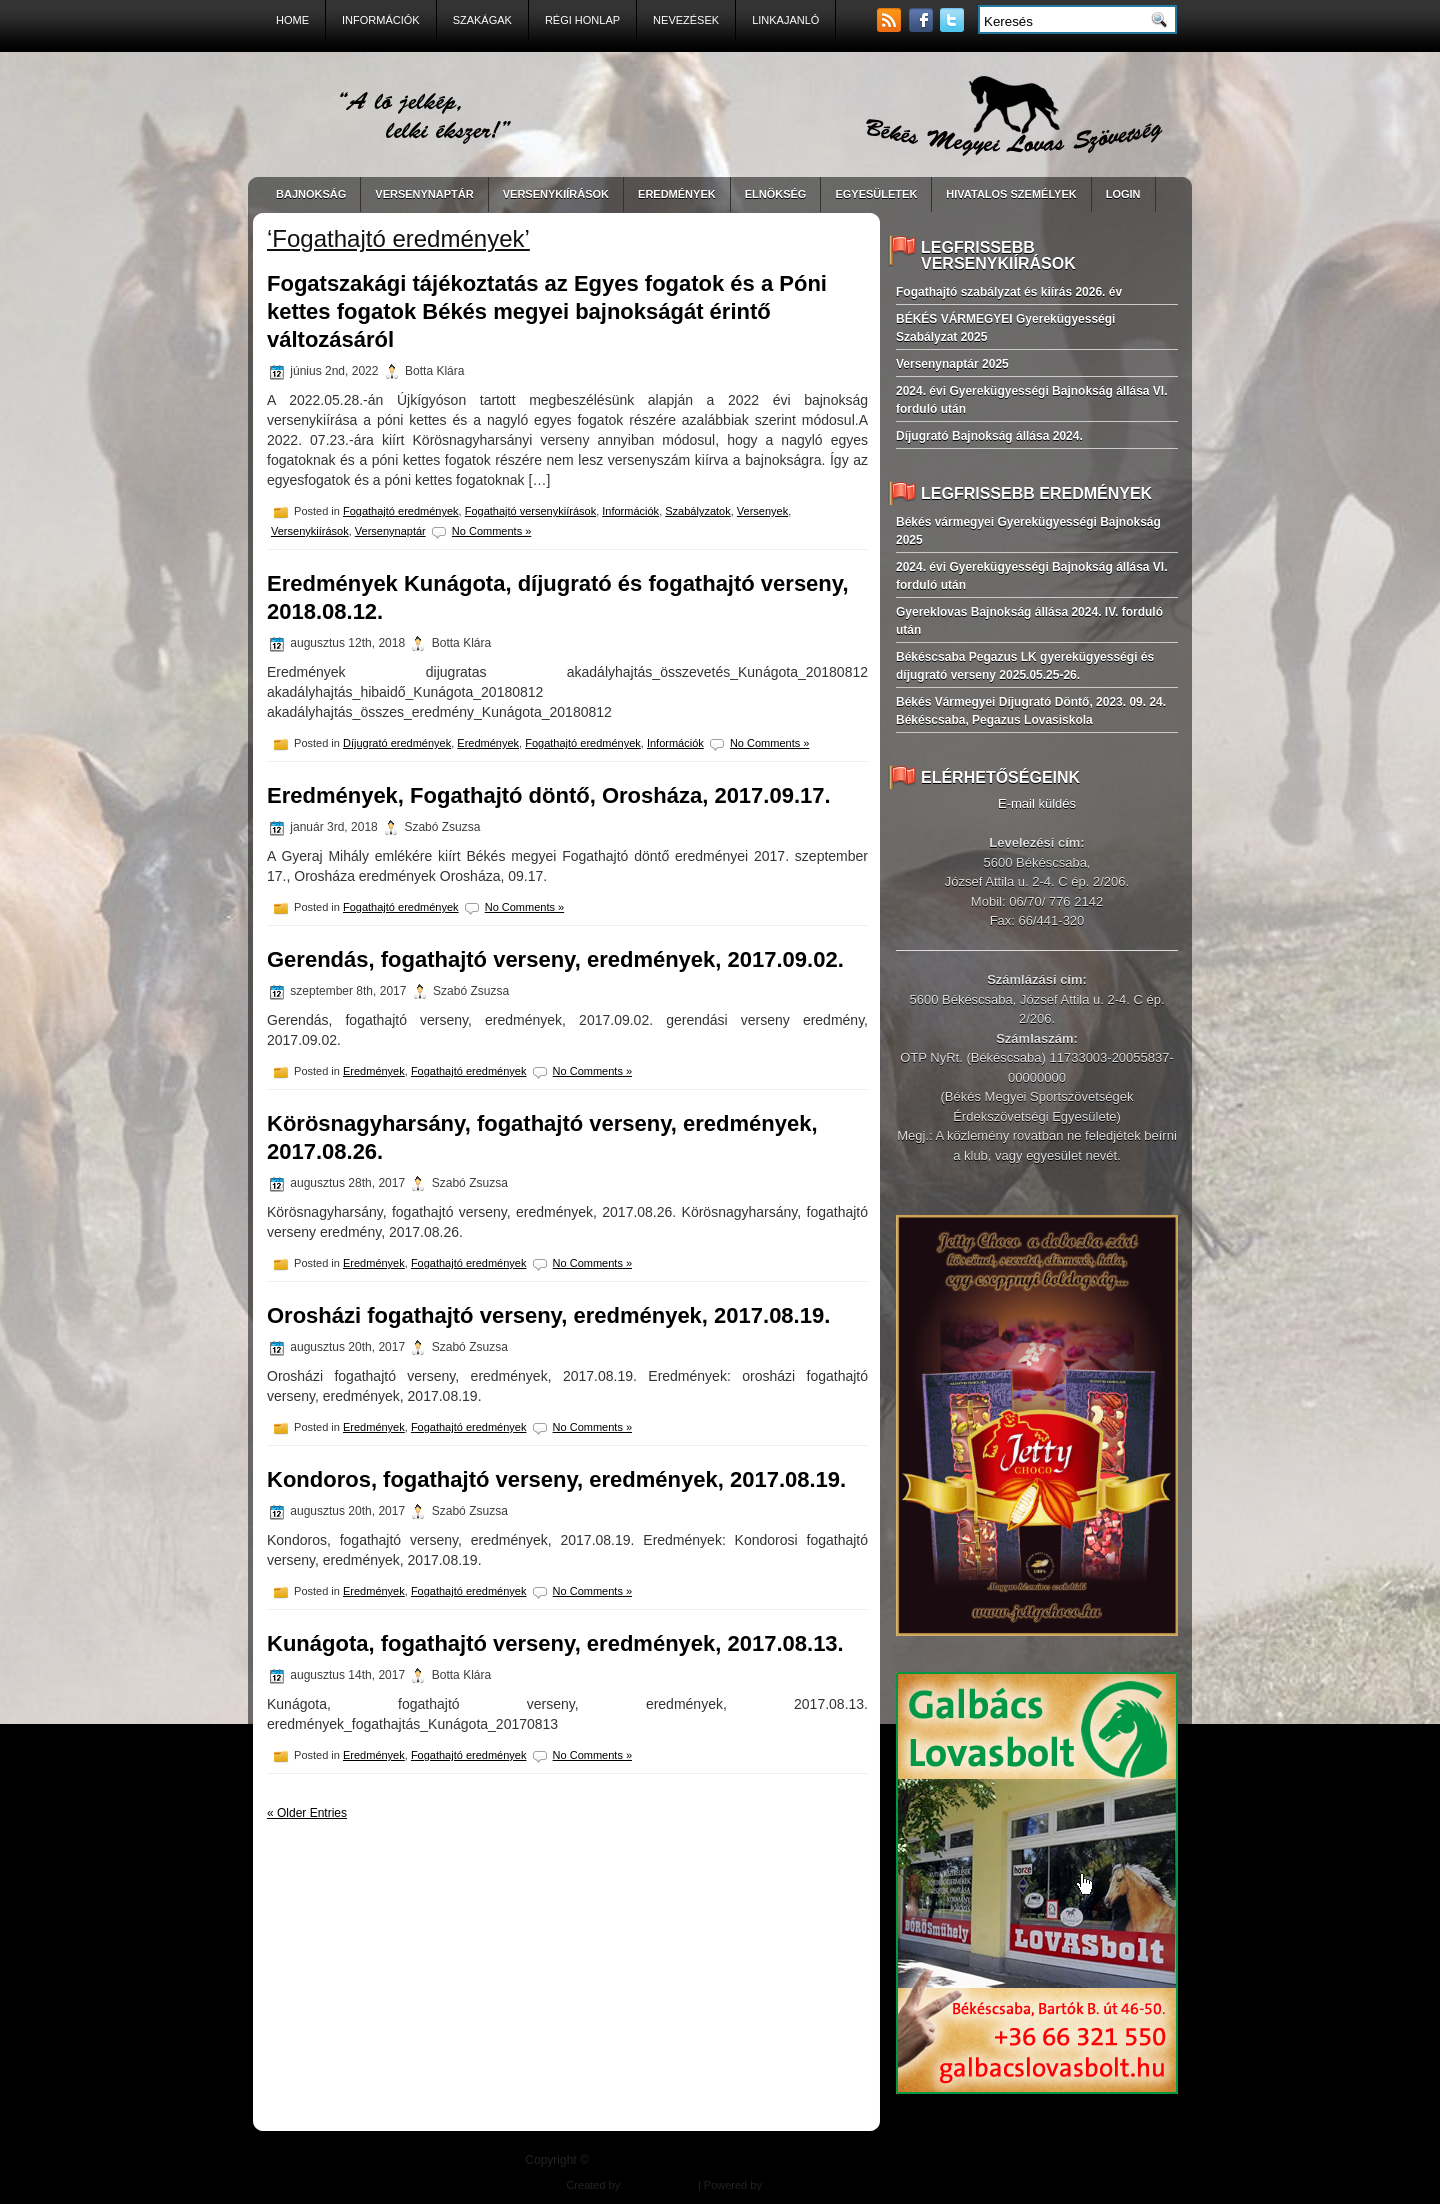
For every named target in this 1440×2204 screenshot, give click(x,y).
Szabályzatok (697, 511)
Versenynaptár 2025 (952, 364)
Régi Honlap (582, 20)
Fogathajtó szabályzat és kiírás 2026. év (1009, 292)
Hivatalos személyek (1011, 194)
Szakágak (482, 20)
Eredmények (488, 743)
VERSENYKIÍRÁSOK (556, 194)
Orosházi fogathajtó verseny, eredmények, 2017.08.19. (548, 1315)
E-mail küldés (1037, 803)
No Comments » (491, 531)
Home (292, 20)
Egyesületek (876, 194)
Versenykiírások (310, 531)
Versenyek (762, 511)
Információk (381, 20)
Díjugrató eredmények (397, 743)
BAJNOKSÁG (311, 194)
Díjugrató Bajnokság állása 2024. (989, 436)
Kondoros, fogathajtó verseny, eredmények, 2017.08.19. (556, 1479)
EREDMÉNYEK (677, 194)
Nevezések (686, 20)
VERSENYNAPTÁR (424, 194)
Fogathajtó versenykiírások (530, 511)
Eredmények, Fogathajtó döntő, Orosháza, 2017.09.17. (549, 795)
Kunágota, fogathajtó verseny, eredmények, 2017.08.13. (555, 1643)
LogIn (1123, 194)
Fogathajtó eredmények (401, 511)
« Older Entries (307, 1813)
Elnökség (776, 194)
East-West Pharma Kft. (818, 2185)
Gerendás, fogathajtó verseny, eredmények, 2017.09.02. (555, 959)
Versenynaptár (390, 531)
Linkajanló (785, 20)
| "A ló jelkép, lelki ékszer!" (753, 2160)
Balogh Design (659, 2185)
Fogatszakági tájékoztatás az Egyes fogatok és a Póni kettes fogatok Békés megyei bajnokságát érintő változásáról (547, 311)
